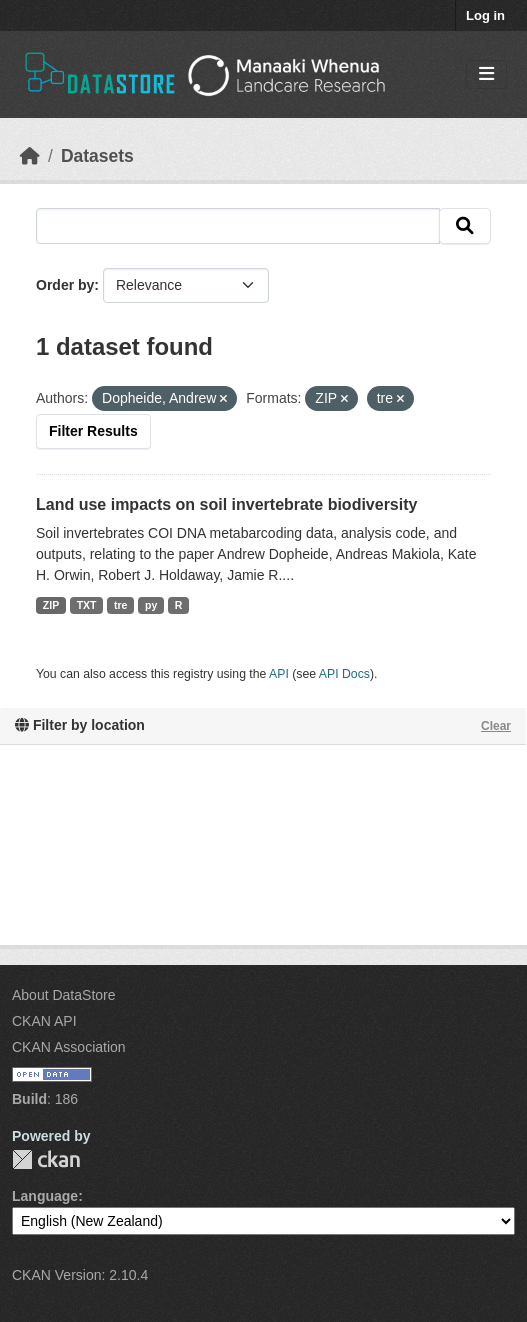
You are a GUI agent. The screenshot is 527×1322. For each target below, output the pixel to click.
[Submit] (465, 226)
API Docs (344, 674)
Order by (65, 285)
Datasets (97, 156)
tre (120, 605)
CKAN (46, 1159)
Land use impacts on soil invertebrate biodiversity (226, 504)
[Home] (30, 156)
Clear (496, 726)
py (151, 605)
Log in (485, 15)
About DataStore (64, 995)
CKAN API (44, 1021)
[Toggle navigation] (486, 74)
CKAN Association (69, 1047)
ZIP (51, 605)
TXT (87, 605)
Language (45, 1196)
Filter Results (93, 431)
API (279, 674)
